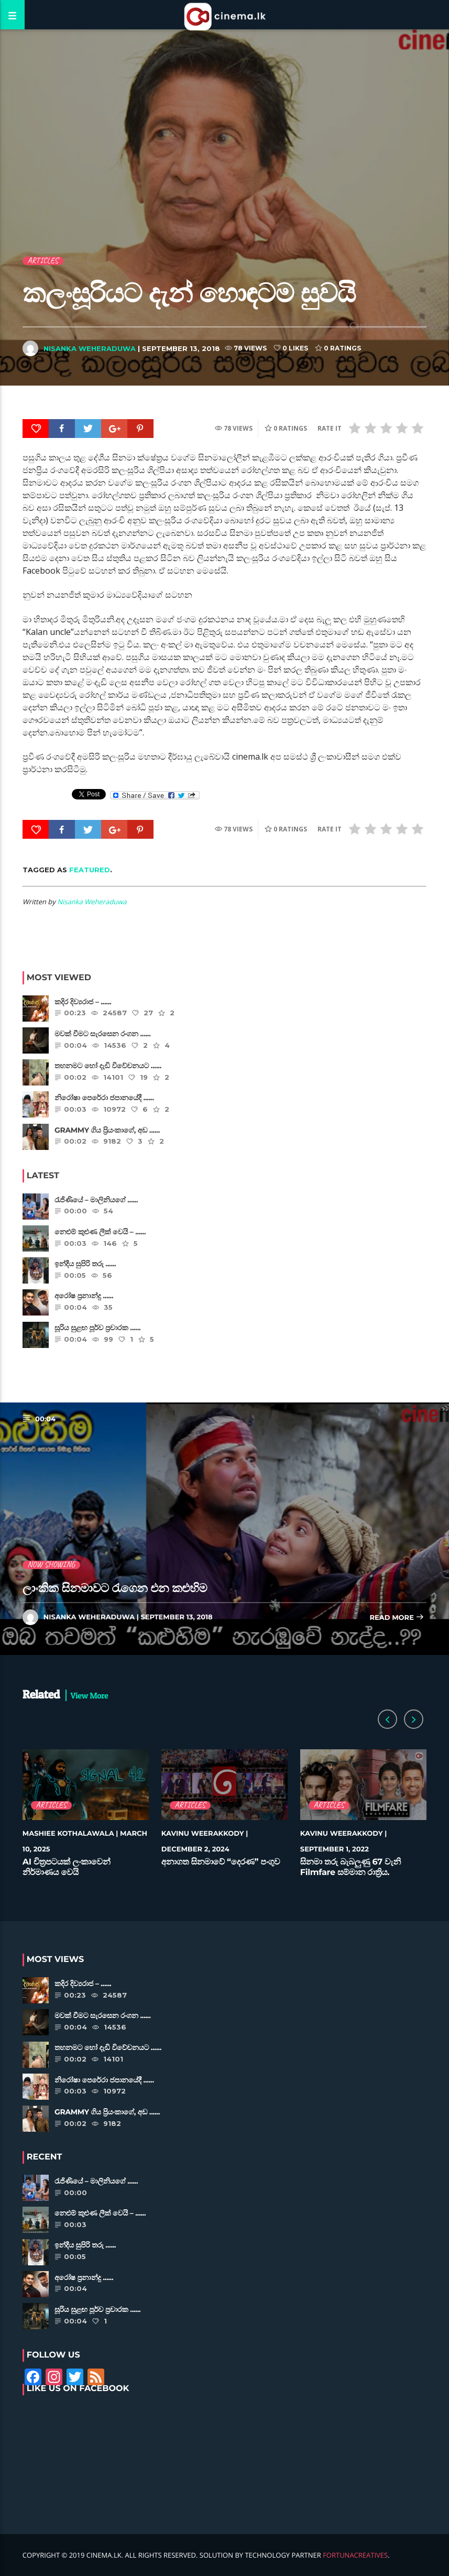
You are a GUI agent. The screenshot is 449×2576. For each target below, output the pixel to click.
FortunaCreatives (355, 2555)
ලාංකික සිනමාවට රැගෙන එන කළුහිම (115, 1588)
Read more (397, 1618)
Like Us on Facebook (78, 2389)
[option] (85, 1818)
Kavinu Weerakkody (202, 1833)
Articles (43, 261)
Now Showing (51, 1565)
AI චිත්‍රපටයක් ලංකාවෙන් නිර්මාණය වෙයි (67, 1867)
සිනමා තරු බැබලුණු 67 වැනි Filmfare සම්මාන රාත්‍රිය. (350, 1867)
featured (89, 869)
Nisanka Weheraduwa (89, 348)
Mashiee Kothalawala (68, 1833)
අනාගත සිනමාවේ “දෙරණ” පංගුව (220, 1862)
